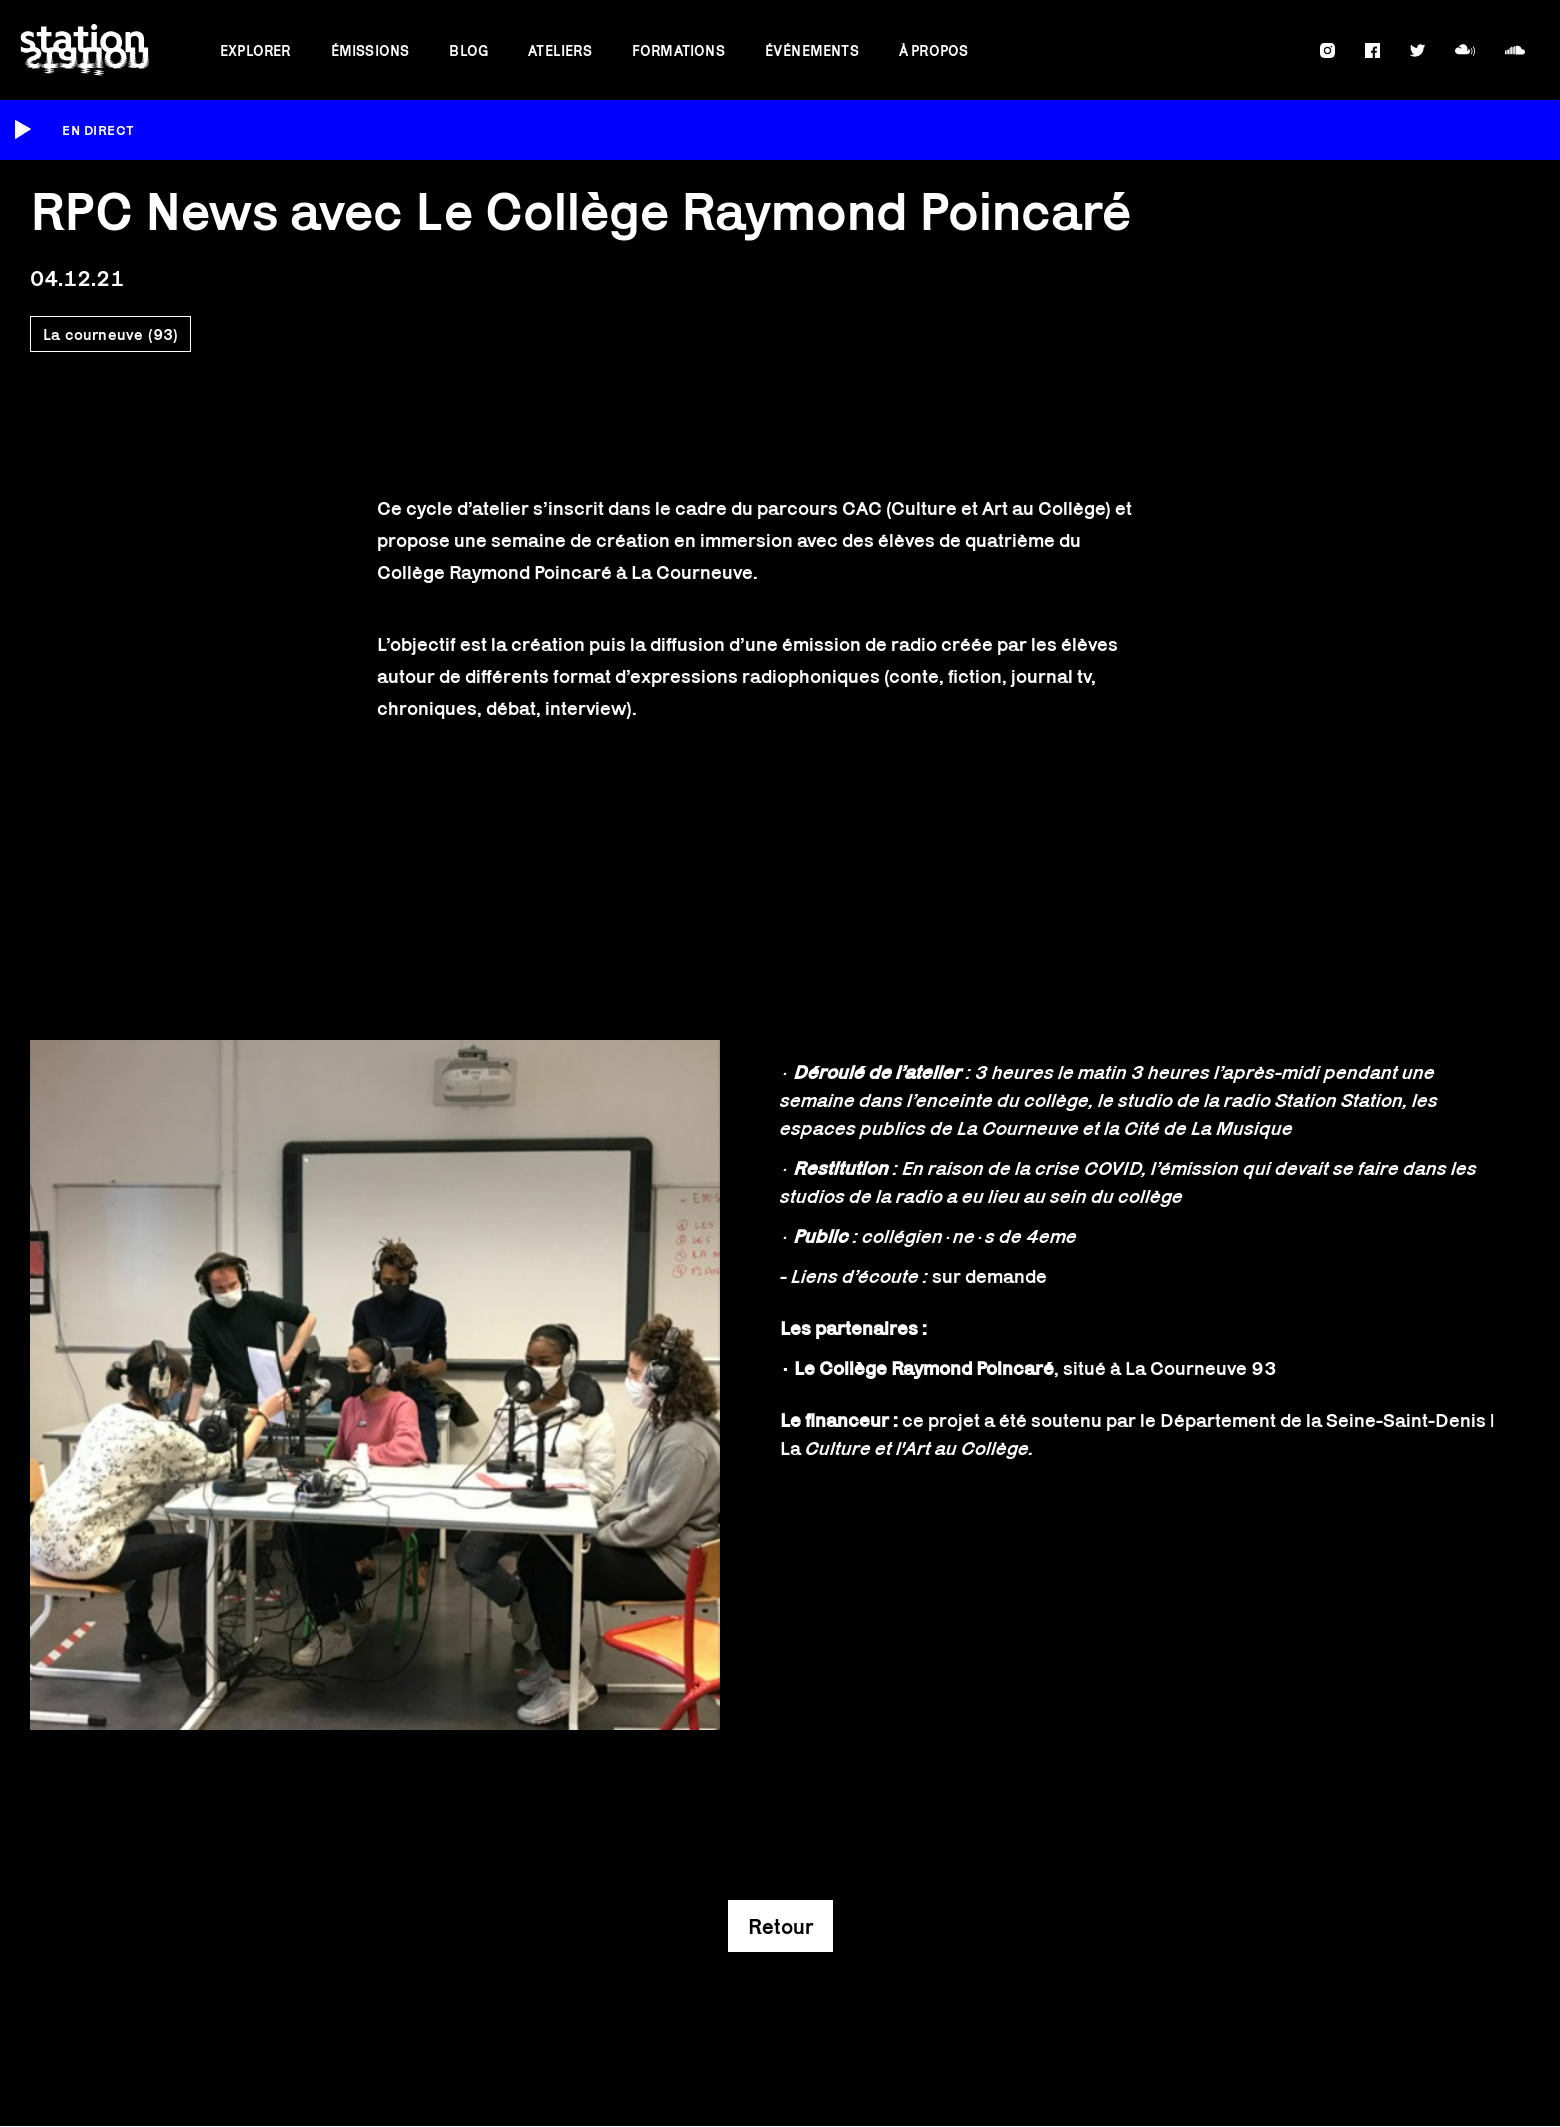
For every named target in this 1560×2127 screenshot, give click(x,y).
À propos (934, 50)
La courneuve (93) (110, 334)
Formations (678, 50)
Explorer (255, 50)
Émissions (370, 50)
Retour (780, 1926)
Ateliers (560, 50)
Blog (468, 50)
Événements (812, 50)
